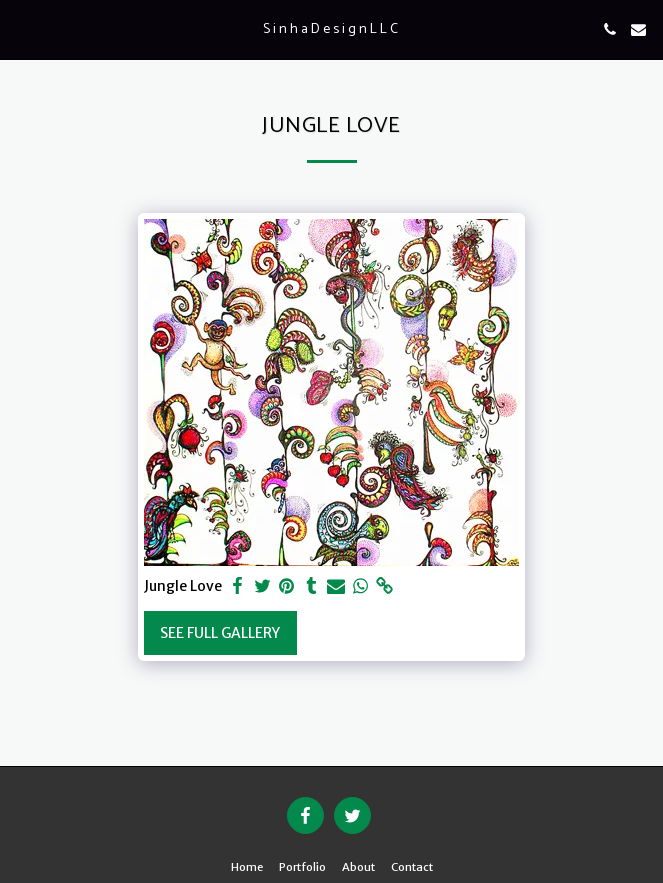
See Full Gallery (220, 633)
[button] (22, 28)
